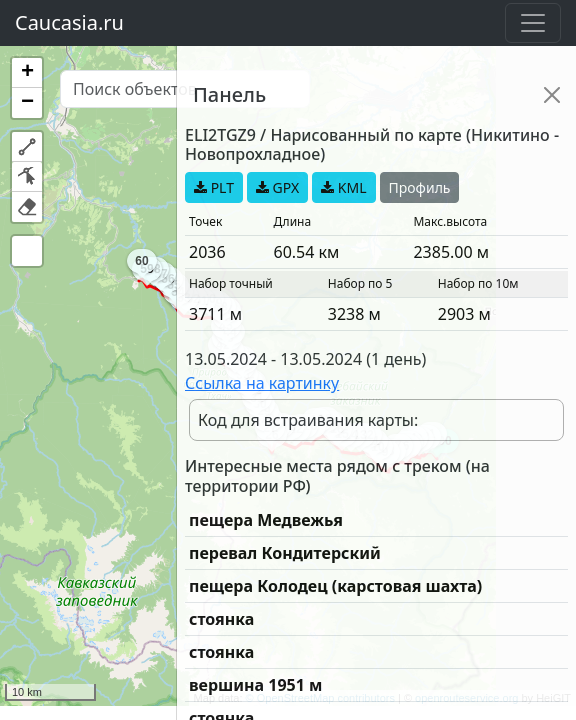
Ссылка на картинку (262, 383)
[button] (27, 73)
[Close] (552, 95)
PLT (214, 187)
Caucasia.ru (69, 22)
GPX (277, 187)
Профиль (420, 187)
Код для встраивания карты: (308, 420)
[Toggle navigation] (533, 23)
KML (343, 187)
